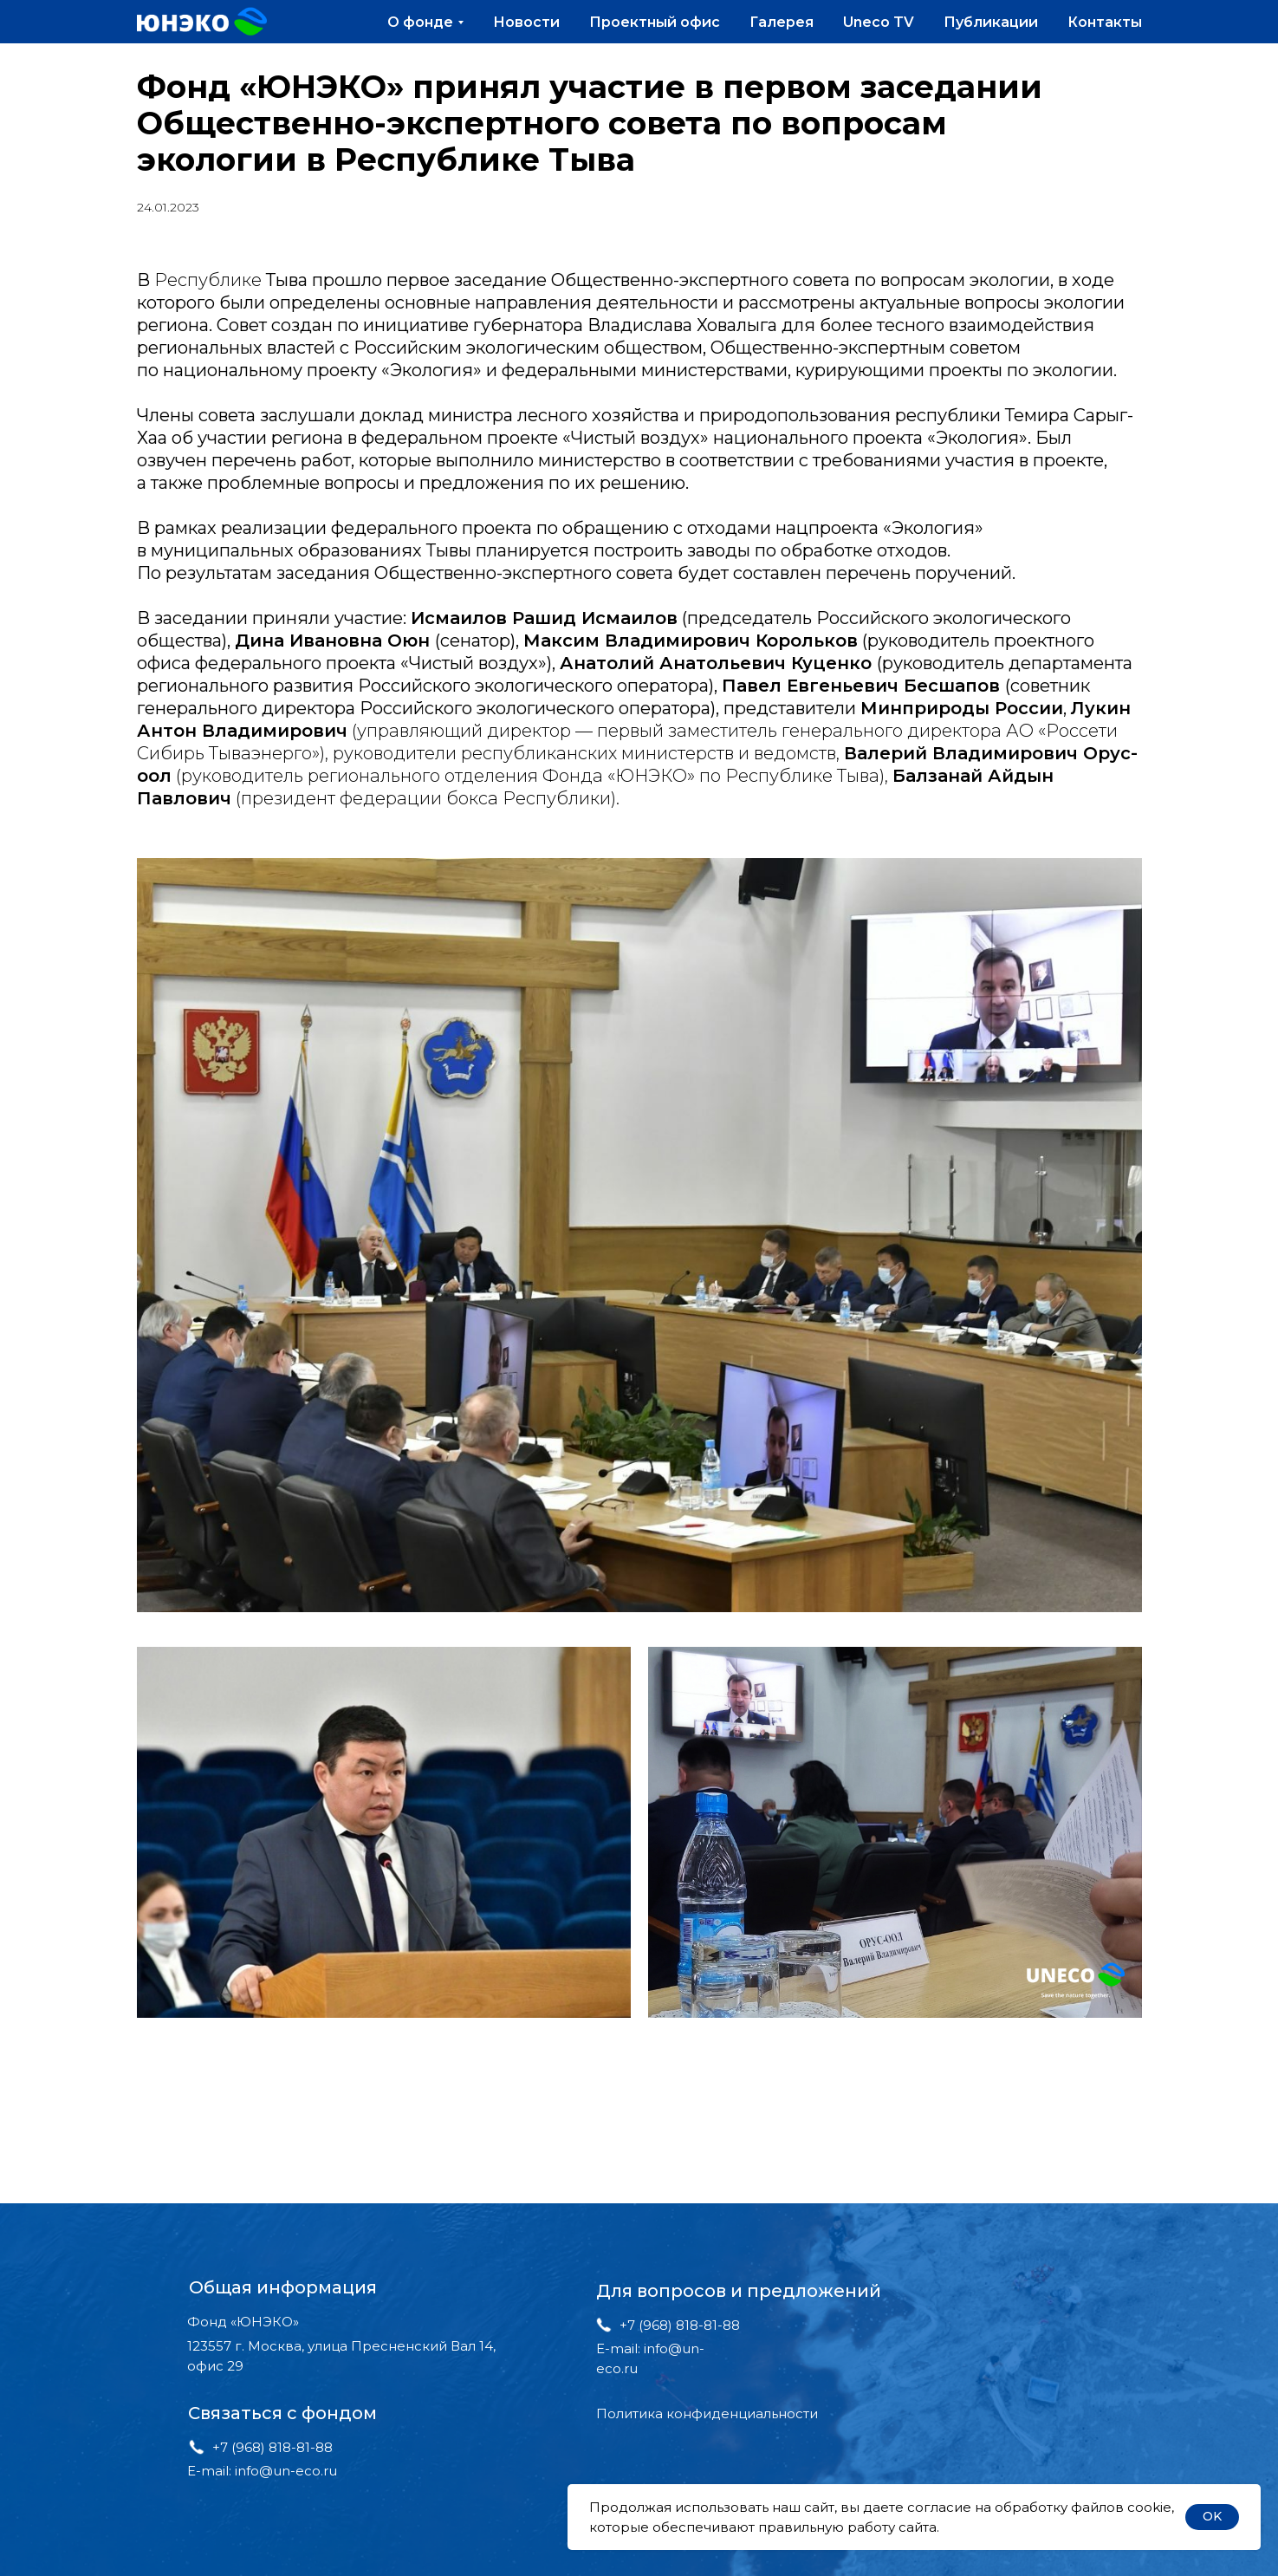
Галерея (781, 22)
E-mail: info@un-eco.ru (262, 2470)
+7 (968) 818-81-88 (272, 2447)
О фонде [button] (420, 22)
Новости (526, 22)
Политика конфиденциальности (707, 2413)
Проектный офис (654, 22)
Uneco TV (878, 22)
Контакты (1104, 22)
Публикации (991, 22)
